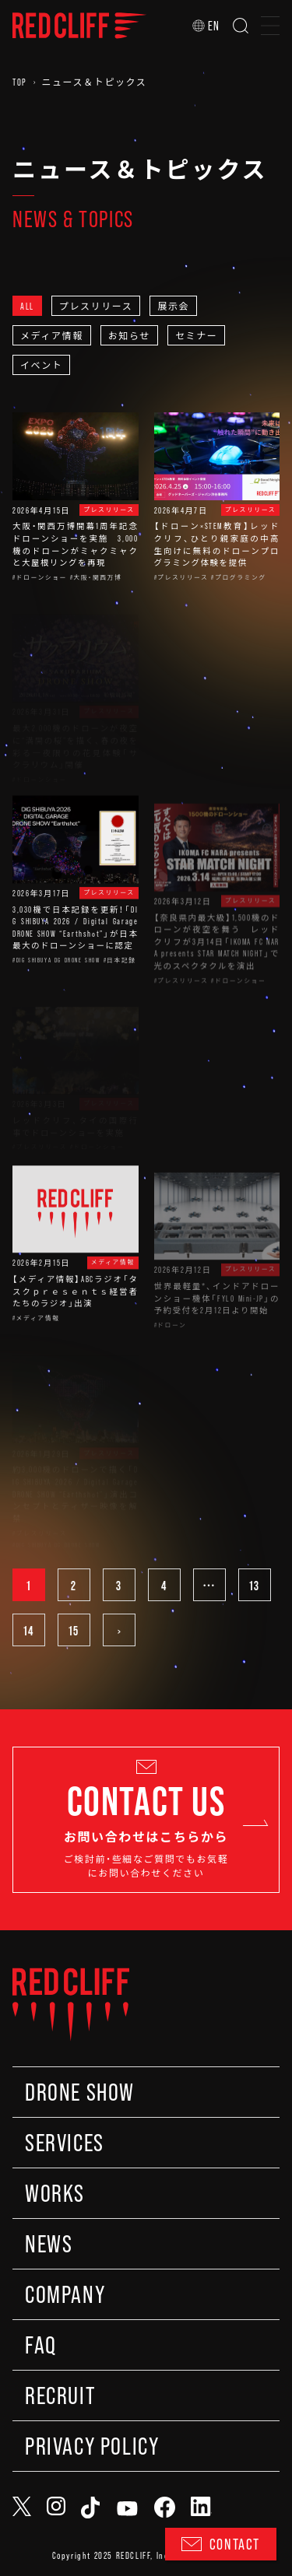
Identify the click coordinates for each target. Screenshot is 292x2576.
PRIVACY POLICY (92, 2446)
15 (74, 1630)
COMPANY (65, 2294)
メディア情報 (51, 335)
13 (254, 1584)
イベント (41, 365)
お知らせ (129, 335)
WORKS (55, 2193)
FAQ (41, 2345)
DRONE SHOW (80, 2092)
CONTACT (220, 2544)
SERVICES (64, 2143)
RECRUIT (60, 2395)
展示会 (173, 306)
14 (28, 1630)
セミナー (196, 335)
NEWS (48, 2244)
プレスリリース (96, 306)
